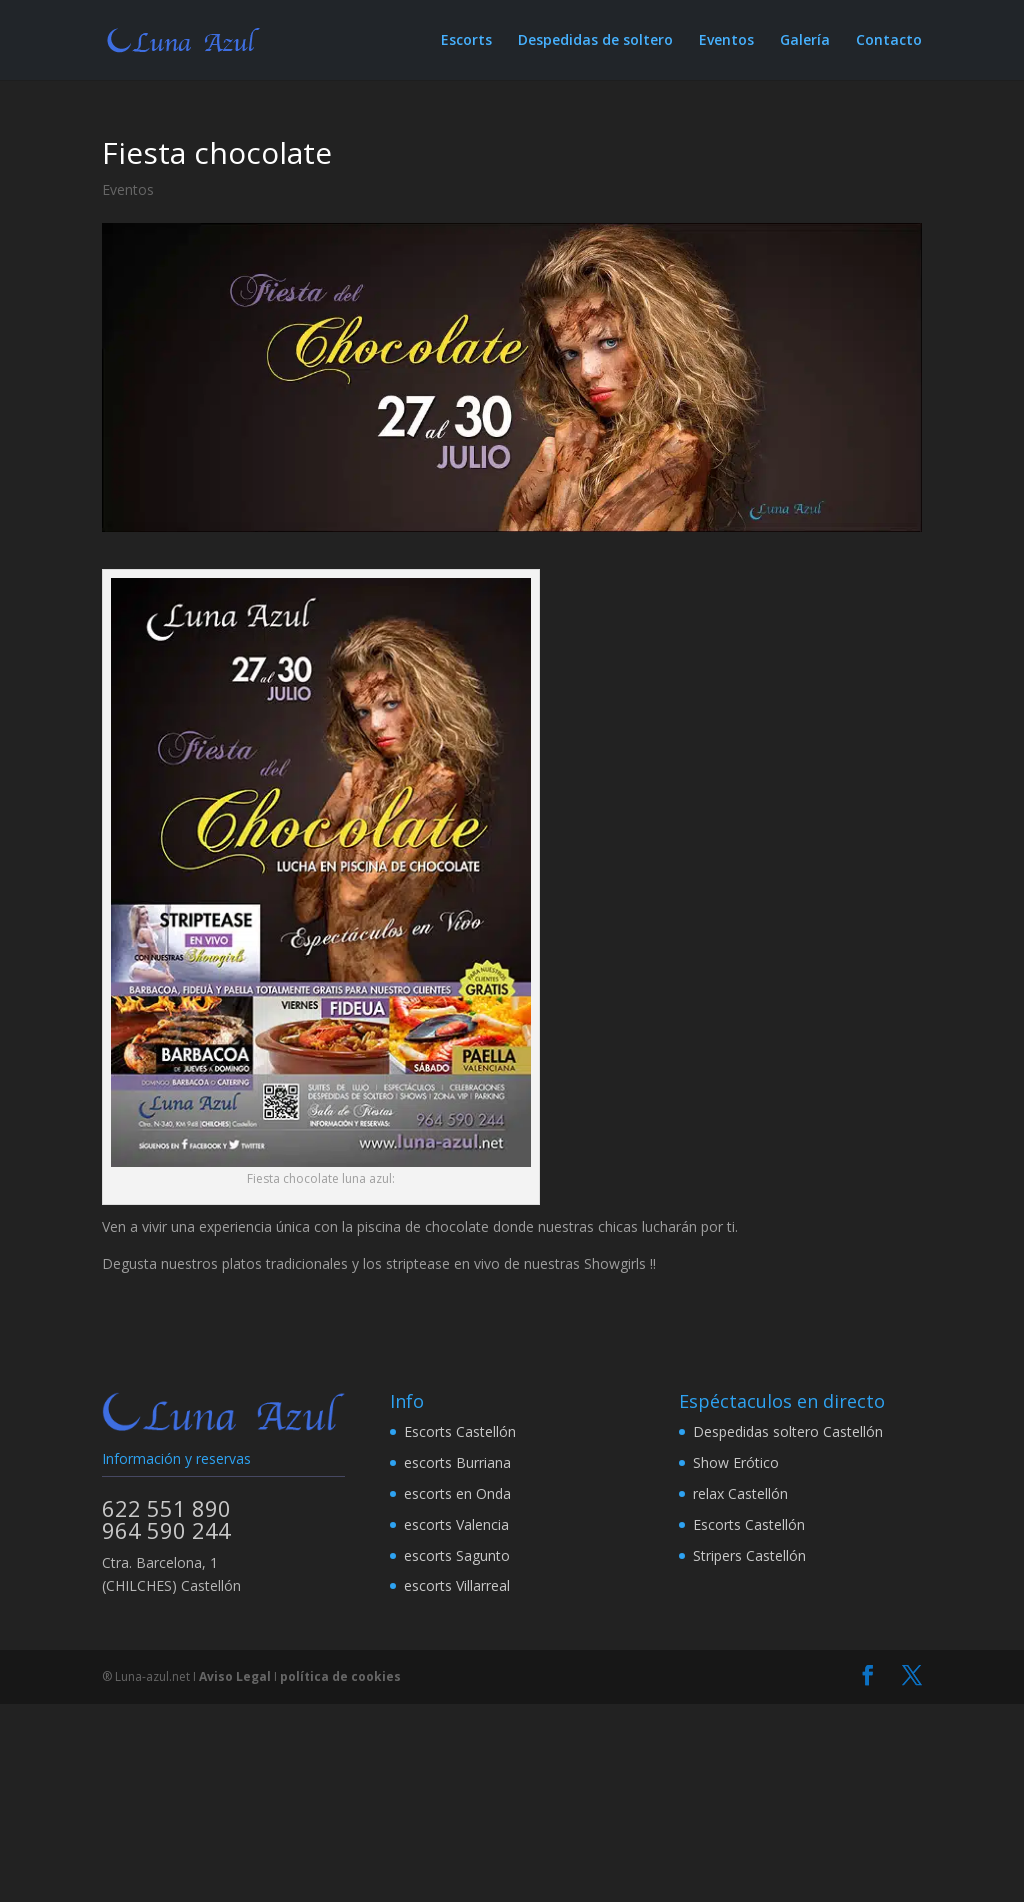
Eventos (726, 41)
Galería (805, 41)
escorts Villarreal (457, 1585)
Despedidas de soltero (595, 41)
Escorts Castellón (460, 1431)
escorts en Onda (457, 1493)
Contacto (889, 41)
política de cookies (340, 1676)
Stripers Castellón (749, 1555)
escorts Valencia (456, 1524)
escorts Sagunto (457, 1555)
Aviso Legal (235, 1676)
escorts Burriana (457, 1462)
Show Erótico (736, 1462)
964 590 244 (166, 1530)
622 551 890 (166, 1508)
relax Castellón (740, 1493)
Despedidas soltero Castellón (788, 1431)
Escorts (466, 41)
